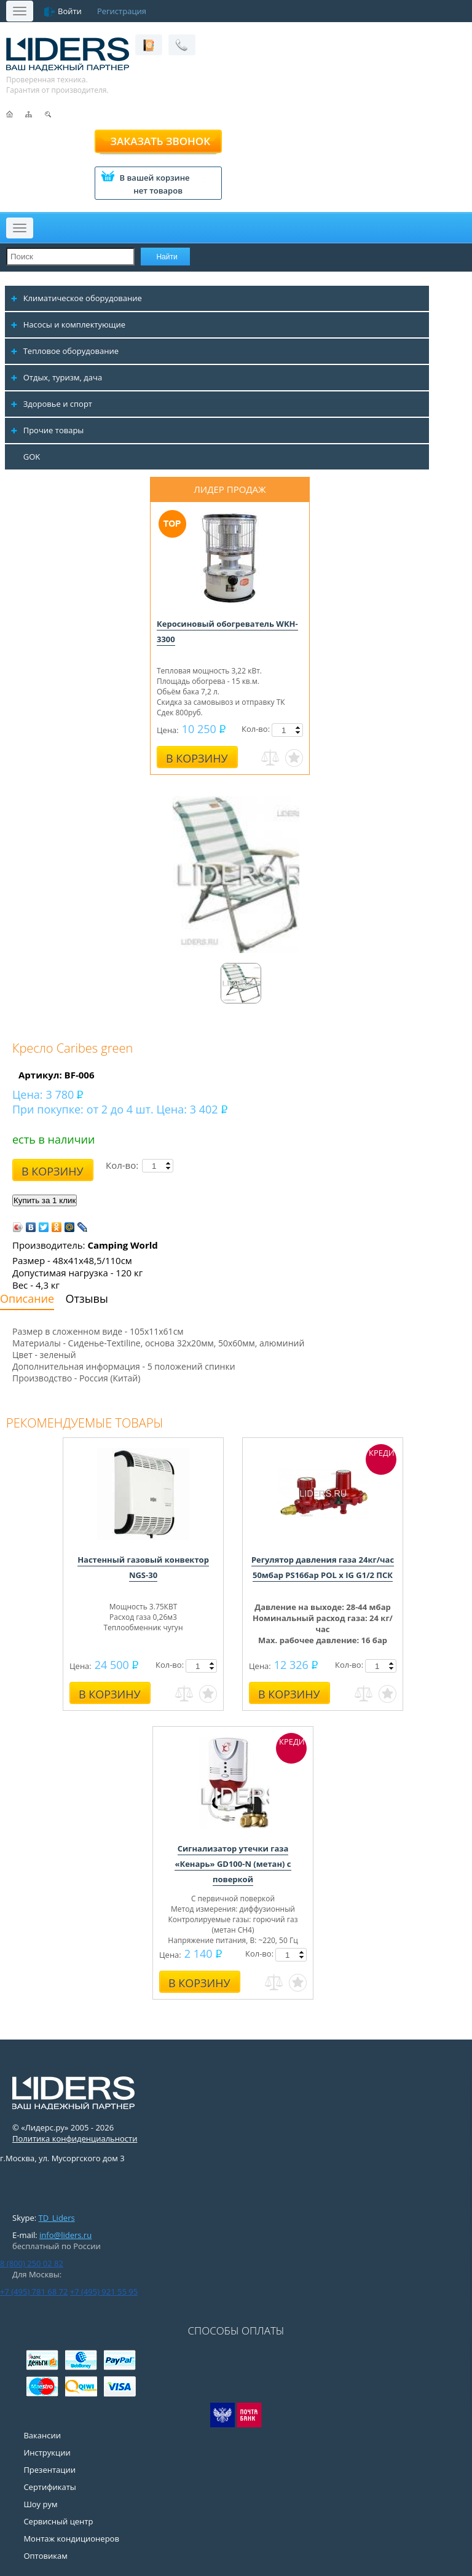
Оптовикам (45, 2555)
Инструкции (46, 2452)
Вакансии (42, 2435)
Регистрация (121, 11)
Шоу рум (40, 2504)
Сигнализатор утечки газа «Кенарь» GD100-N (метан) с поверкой (233, 1864)
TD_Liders (57, 2217)
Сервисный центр (58, 2521)
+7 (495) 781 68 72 (34, 2291)
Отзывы (87, 1298)
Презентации (49, 2469)
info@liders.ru (65, 2234)
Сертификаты (49, 2486)
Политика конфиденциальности (74, 2138)
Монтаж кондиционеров (71, 2538)
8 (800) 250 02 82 (31, 2263)
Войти (70, 11)
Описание (27, 1298)
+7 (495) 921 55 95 (104, 2291)
